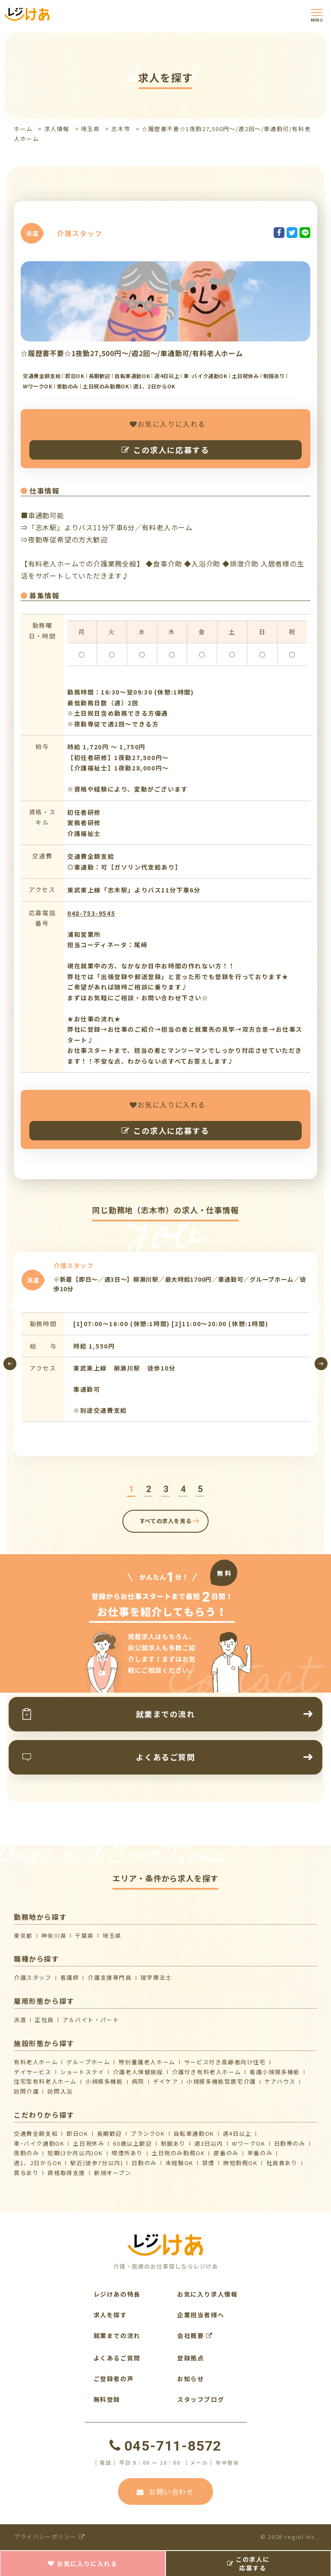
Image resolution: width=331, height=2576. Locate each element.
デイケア (165, 2081)
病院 (138, 2081)
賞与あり (26, 2173)
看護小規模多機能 (275, 2072)
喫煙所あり (127, 2153)
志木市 (120, 129)
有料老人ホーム (36, 2062)
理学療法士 (156, 1977)
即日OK (77, 2133)
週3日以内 (208, 2143)
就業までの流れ (117, 2335)
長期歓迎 (109, 2133)
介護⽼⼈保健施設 (138, 2072)
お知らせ (190, 2378)
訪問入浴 (59, 2091)
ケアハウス (280, 2081)
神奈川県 (53, 1935)
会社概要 (195, 2335)
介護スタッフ (33, 1977)
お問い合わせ (165, 2491)
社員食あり (282, 2163)
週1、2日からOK (38, 2163)
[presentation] (9, 1363)
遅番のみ (225, 2153)
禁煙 (208, 2163)
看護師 (69, 1977)
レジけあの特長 (117, 2294)
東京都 (23, 1935)
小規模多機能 (104, 2081)
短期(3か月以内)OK (75, 2153)
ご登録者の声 (114, 2378)
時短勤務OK (240, 2163)
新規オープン (112, 2173)
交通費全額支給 (36, 2133)
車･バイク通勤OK (39, 2143)
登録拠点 (190, 2358)
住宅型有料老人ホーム (45, 2081)
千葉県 (84, 1935)
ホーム (23, 129)
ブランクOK (148, 2133)
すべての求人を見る (166, 1521)
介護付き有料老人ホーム (206, 2072)
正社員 (44, 2020)
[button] (131, 1489)
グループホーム (88, 2062)
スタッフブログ (200, 2399)
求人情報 (56, 129)
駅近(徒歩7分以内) (96, 2163)
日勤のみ (143, 2163)
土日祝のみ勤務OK (178, 2153)
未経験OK (180, 2163)
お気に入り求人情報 (207, 2294)
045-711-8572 (165, 2446)
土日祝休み (88, 2143)
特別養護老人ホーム (147, 2062)
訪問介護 (26, 2091)
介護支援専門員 (109, 1977)
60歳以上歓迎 (132, 2143)
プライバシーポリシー (49, 2536)
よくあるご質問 (117, 2358)
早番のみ (259, 2153)
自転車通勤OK (194, 2133)
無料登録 (107, 2399)
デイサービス (33, 2072)
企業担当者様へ (200, 2314)
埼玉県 (90, 129)
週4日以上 (237, 2133)
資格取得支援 (66, 2173)
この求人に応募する (165, 449)
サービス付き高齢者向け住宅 (225, 2062)
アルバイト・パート (90, 2020)
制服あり (173, 2143)
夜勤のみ (26, 2153)
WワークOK (248, 2143)
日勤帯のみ (290, 2143)
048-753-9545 (91, 913)
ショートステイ (82, 2072)
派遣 (20, 2020)
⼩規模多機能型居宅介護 (221, 2081)
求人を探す (110, 2314)
